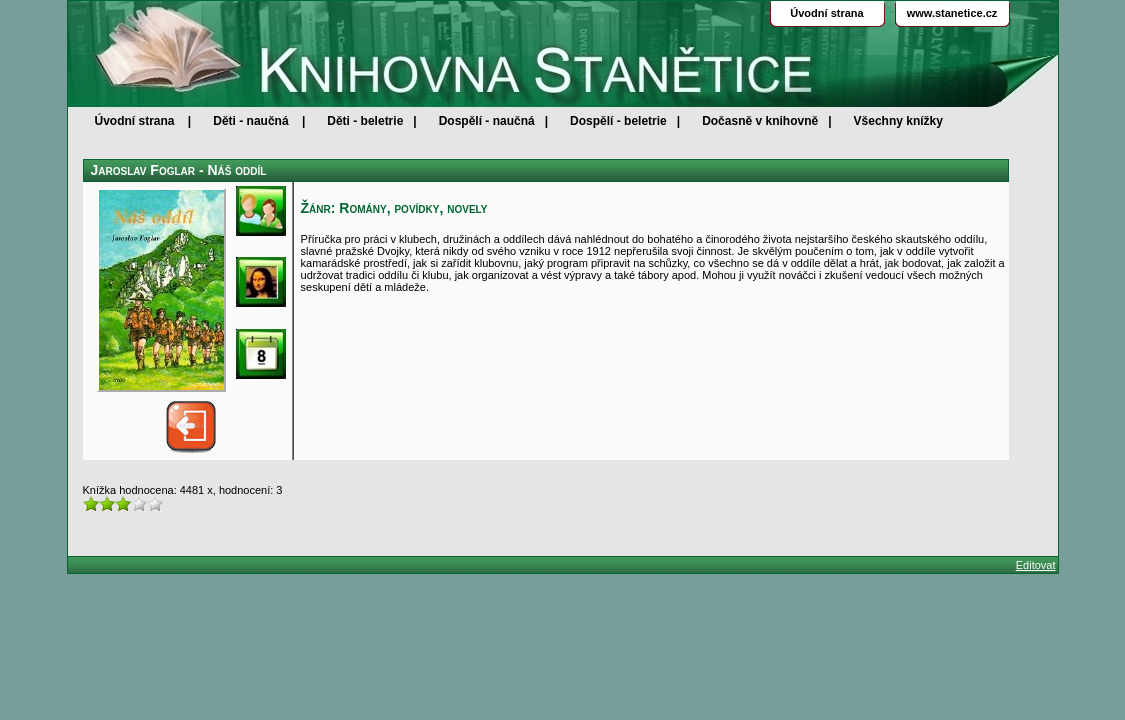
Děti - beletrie (365, 121)
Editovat (1036, 565)
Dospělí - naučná (487, 121)
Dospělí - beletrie (618, 121)
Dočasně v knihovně (760, 121)
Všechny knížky (898, 121)
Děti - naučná (250, 121)
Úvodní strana (135, 121)
